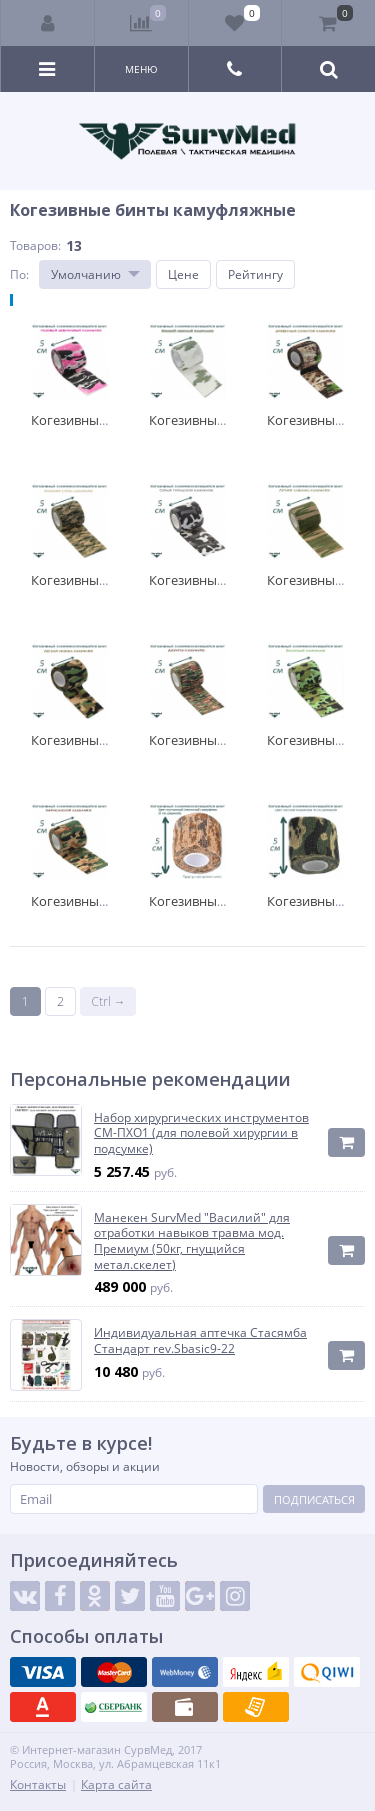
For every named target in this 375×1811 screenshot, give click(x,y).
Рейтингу (255, 274)
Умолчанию (86, 274)
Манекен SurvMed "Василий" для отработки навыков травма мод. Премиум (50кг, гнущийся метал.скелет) (192, 1241)
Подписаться (314, 1499)
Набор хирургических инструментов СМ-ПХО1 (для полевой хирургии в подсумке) (201, 1133)
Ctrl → (108, 1001)
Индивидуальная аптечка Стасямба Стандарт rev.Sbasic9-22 (200, 1340)
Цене (183, 274)
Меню (141, 69)
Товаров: (35, 245)
